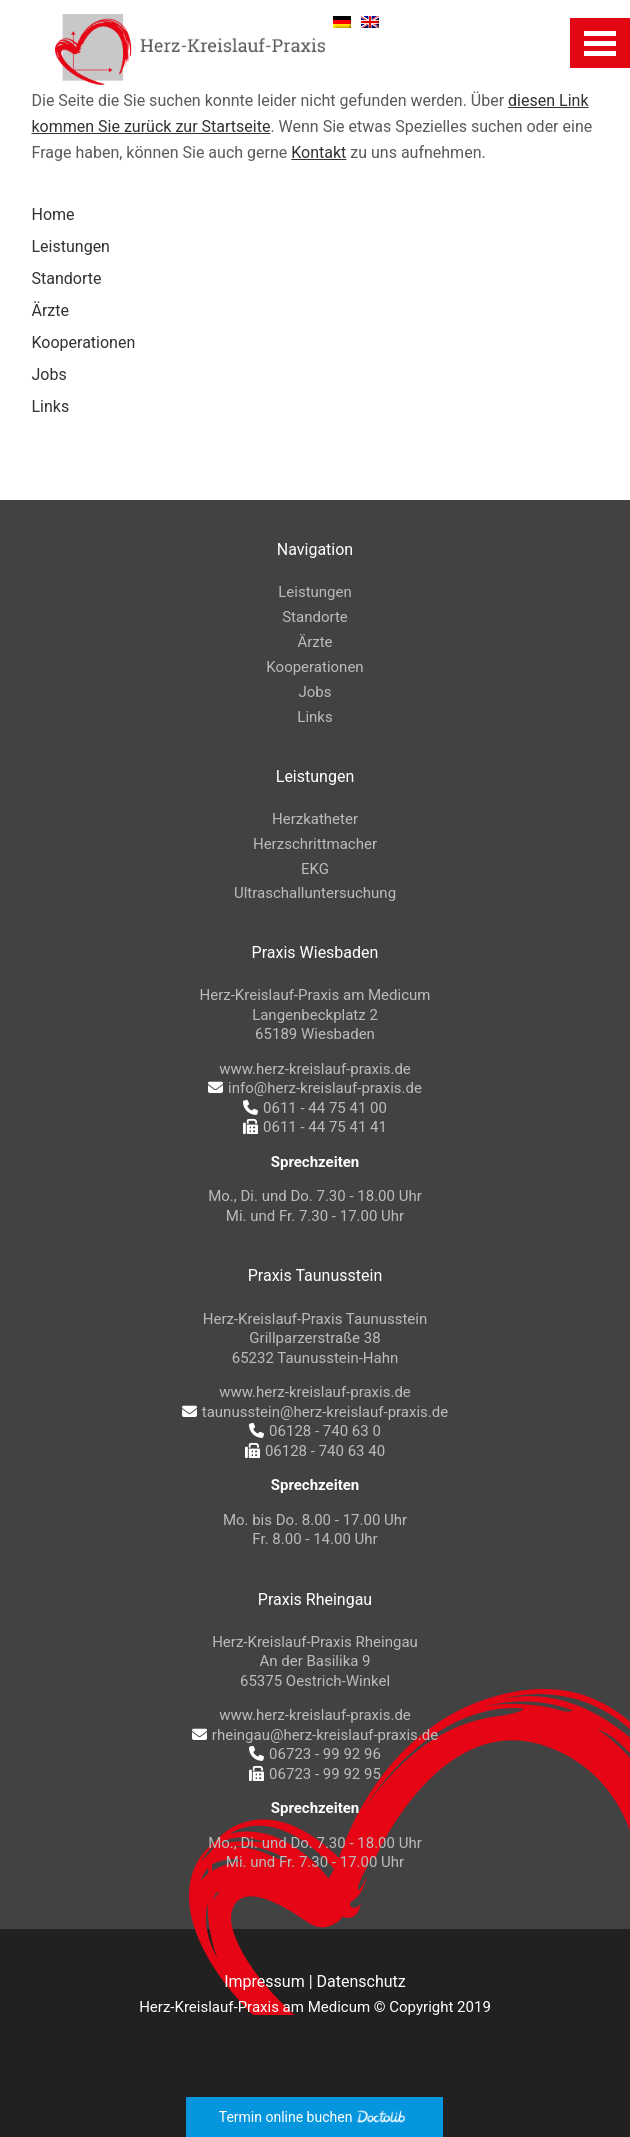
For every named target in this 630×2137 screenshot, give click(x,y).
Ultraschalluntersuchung (315, 893)
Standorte (67, 278)
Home (53, 214)
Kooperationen (84, 342)
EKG (315, 869)
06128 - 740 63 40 (315, 1451)
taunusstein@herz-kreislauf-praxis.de (315, 1412)
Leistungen (71, 246)
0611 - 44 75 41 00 (315, 1108)
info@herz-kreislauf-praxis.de (315, 1088)
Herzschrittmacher (315, 844)
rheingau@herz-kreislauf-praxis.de (315, 1735)
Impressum (264, 1981)
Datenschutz (361, 1981)
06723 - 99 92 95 (315, 1774)
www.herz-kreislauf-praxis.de (315, 1069)
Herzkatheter (315, 819)
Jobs (49, 374)
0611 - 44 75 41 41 (315, 1127)
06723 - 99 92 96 (315, 1754)
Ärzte (51, 310)
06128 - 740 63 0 (315, 1431)
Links (51, 406)
